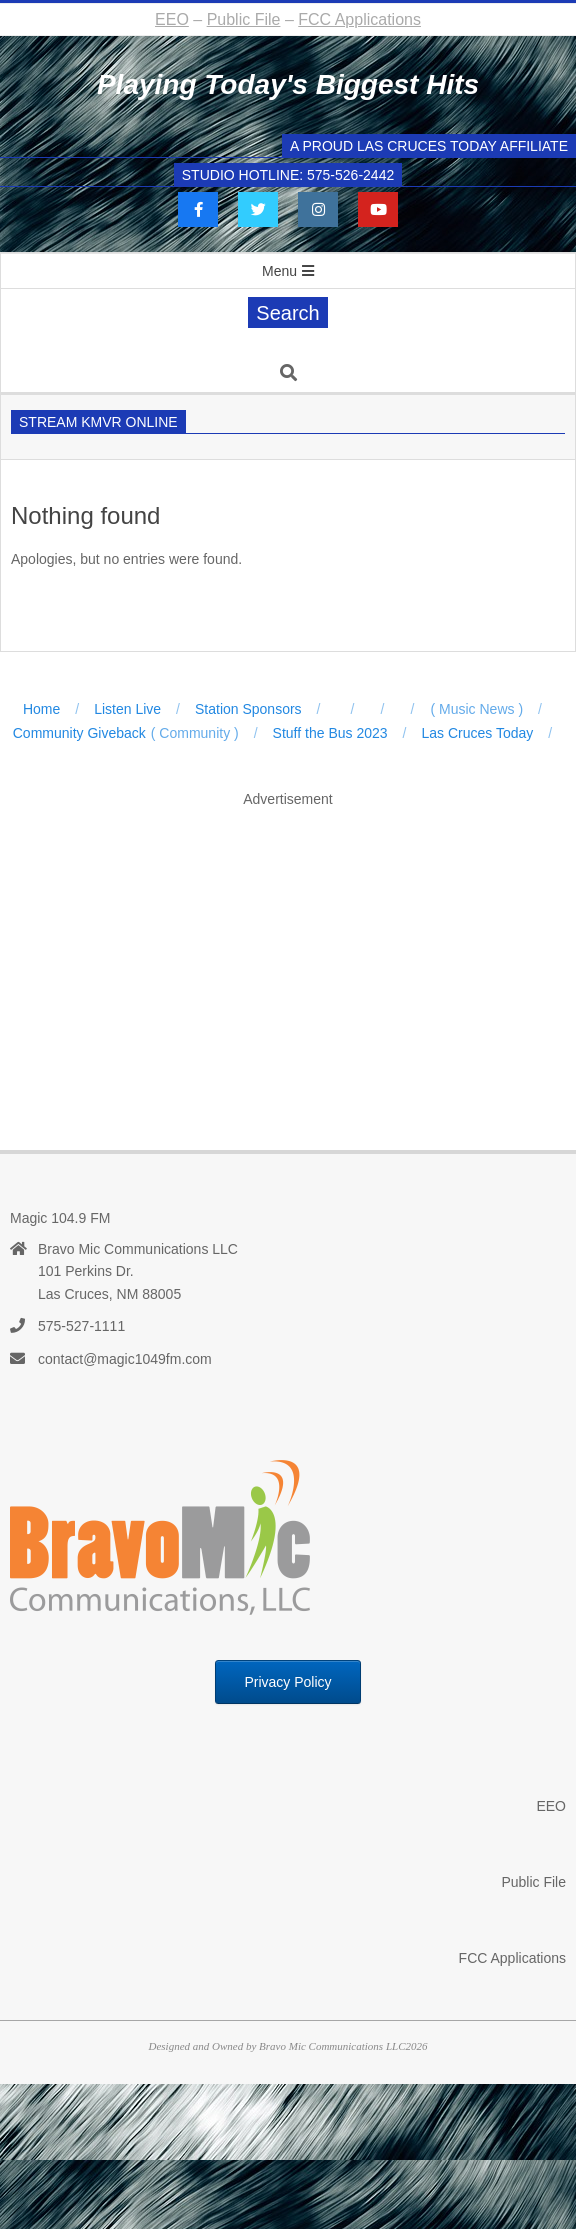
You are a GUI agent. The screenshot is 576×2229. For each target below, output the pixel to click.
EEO (172, 19)
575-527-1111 (81, 1326)
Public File (244, 19)
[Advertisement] (293, 958)
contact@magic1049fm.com (125, 1359)
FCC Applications (359, 19)
